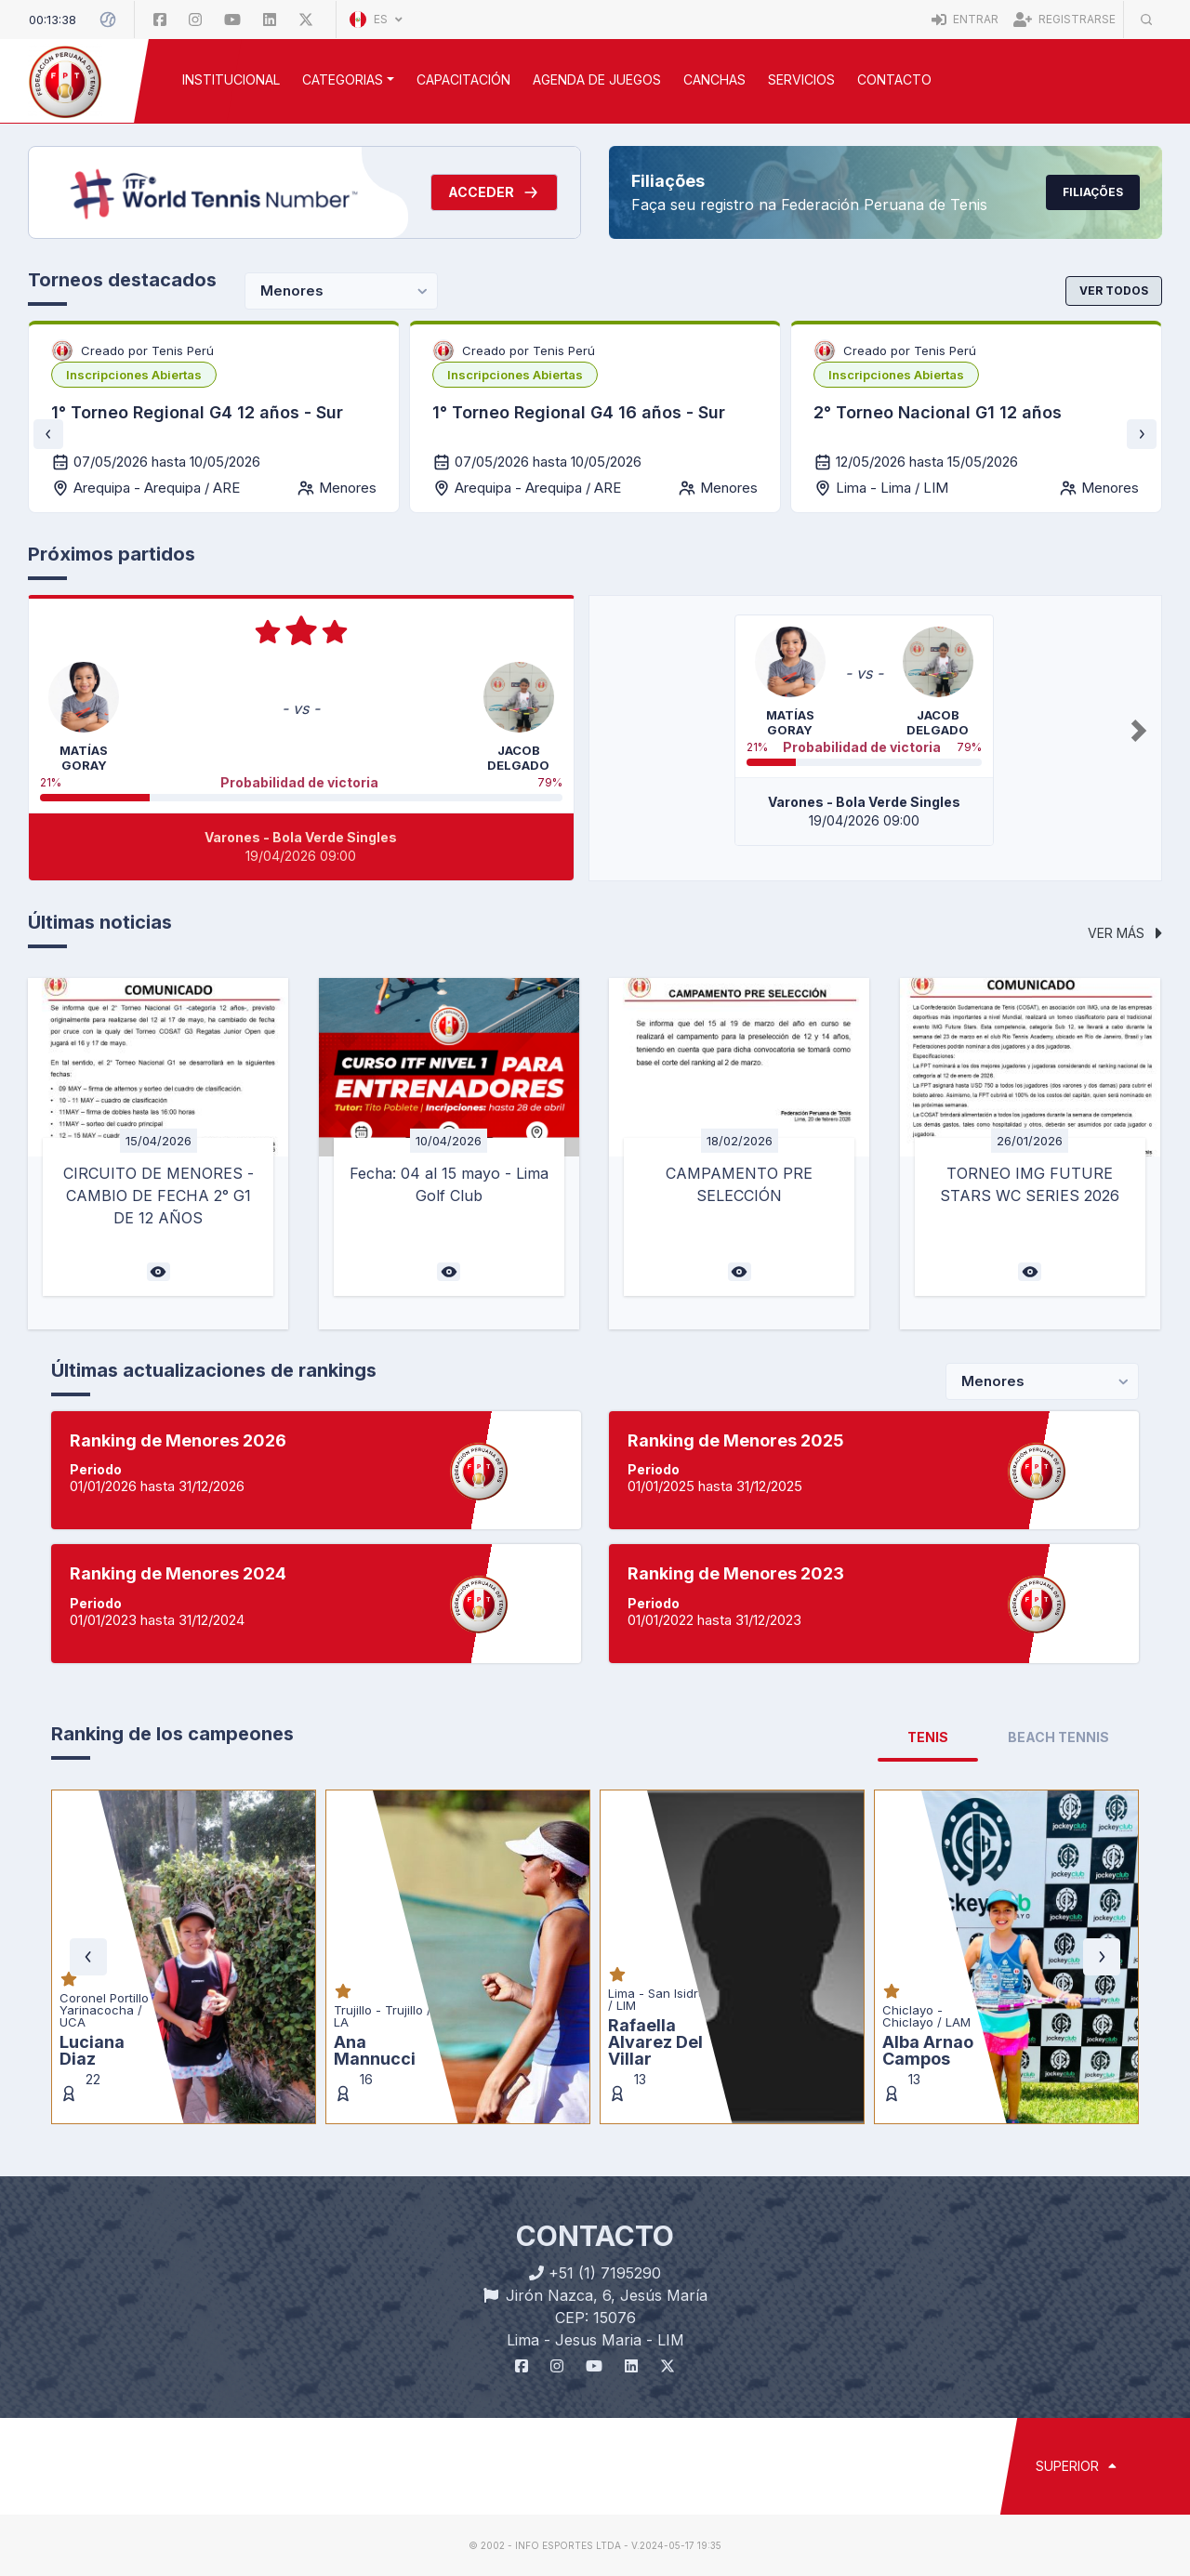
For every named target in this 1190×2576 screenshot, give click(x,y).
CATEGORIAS (342, 79)
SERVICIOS (801, 79)
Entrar (965, 19)
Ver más (1125, 933)
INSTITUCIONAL (231, 79)
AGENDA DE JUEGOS (597, 79)
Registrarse (1064, 19)
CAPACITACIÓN (463, 79)
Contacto (894, 79)
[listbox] (134, 375)
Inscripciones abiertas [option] (134, 374)
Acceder (494, 192)
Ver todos (1113, 290)
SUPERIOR (1076, 2466)
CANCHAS (714, 79)
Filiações (1093, 192)
